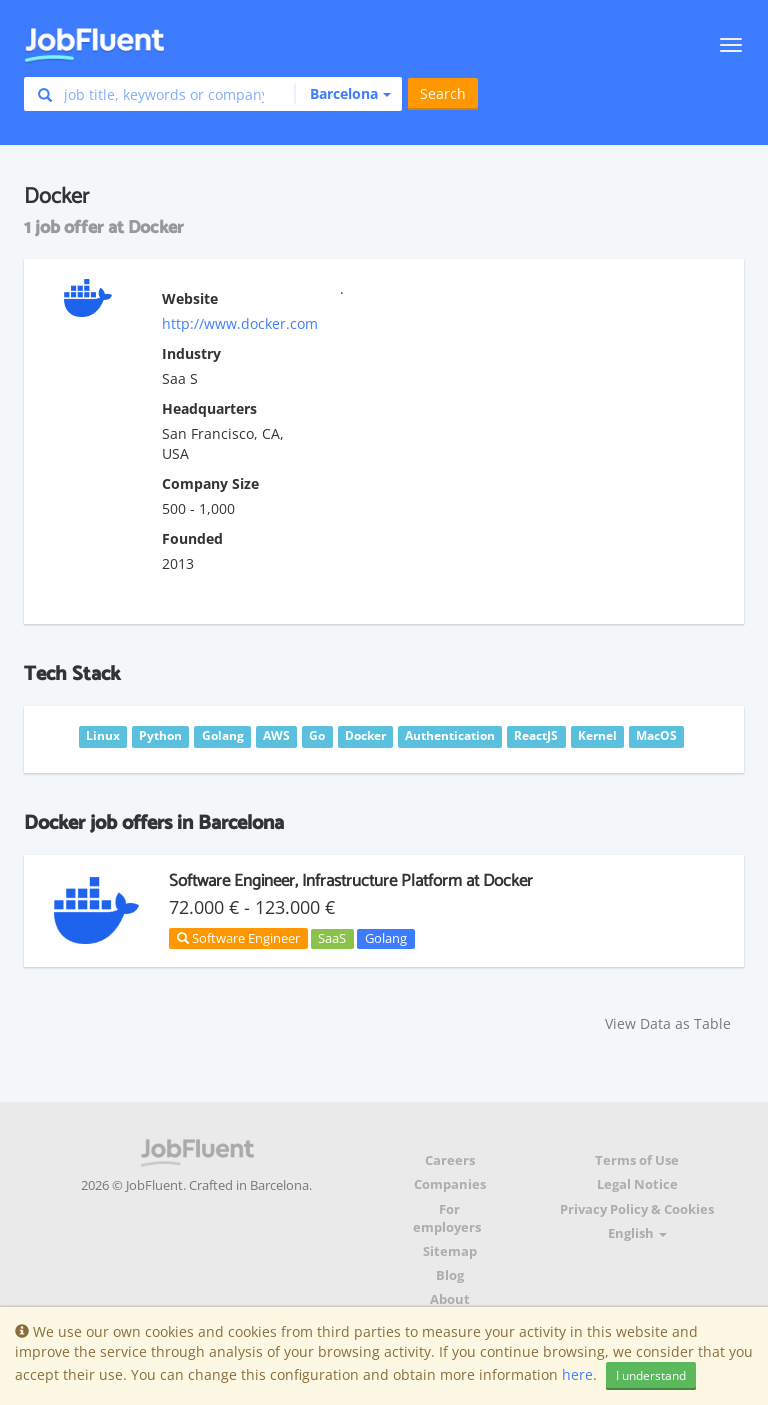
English (637, 1233)
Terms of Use (637, 1160)
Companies (450, 1184)
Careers (450, 1160)
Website (190, 298)
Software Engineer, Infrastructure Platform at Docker (351, 881)
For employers (447, 1218)
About (450, 1299)
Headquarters (209, 408)
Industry (191, 353)
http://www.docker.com (240, 323)
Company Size (210, 483)
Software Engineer (238, 938)
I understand (651, 1375)
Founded (192, 538)
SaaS (332, 938)
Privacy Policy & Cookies (637, 1209)
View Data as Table (668, 1023)
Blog (450, 1275)
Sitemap (450, 1251)
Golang (386, 938)
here (577, 1374)
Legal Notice (637, 1184)
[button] (342, 94)
